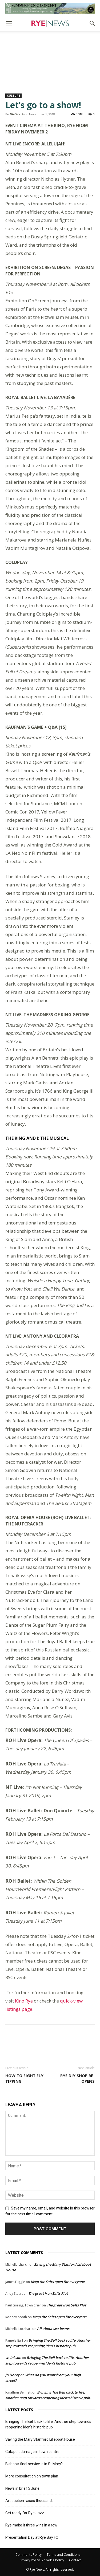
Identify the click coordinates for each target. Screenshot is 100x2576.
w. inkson (13, 2357)
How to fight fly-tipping (25, 2078)
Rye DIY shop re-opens (77, 2078)
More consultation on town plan (31, 2476)
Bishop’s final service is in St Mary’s (34, 2464)
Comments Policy (28, 2554)
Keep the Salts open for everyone (58, 2281)
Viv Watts (17, 114)
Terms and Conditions (63, 2554)
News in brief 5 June (22, 2488)
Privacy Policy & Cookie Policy (41, 2560)
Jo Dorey (12, 2374)
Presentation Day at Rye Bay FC (31, 2537)
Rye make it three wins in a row (31, 2525)
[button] (9, 23)
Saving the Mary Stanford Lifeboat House (40, 2439)
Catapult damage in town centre (32, 2451)
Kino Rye (24, 2001)
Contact (75, 2560)
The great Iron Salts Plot (48, 2293)
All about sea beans (53, 2328)
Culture (13, 95)
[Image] (50, 8)
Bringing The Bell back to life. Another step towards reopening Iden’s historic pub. (48, 2424)
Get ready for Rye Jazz (24, 2513)
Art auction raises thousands (29, 2500)
